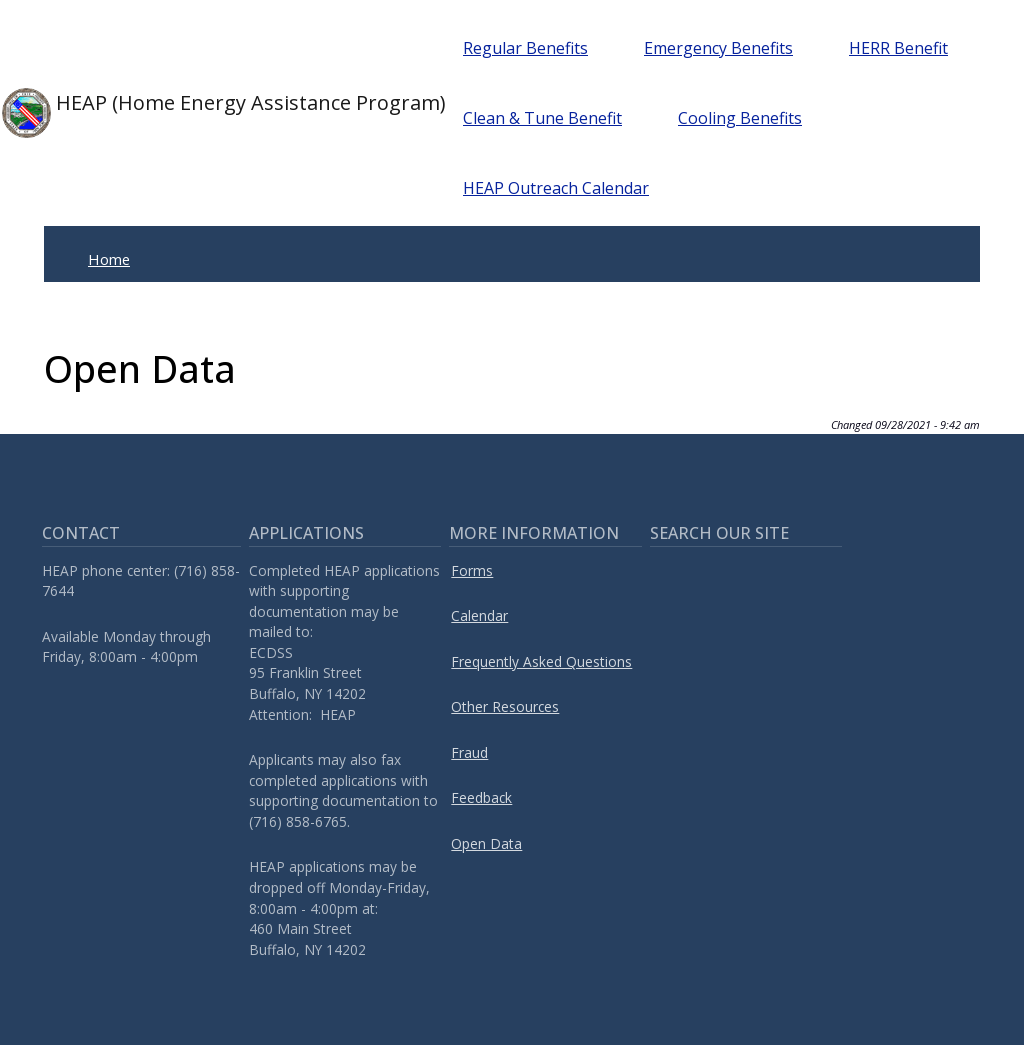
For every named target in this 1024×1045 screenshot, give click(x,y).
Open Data (486, 843)
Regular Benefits (525, 48)
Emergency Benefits (718, 48)
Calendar (479, 615)
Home (109, 259)
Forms (472, 570)
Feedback (481, 797)
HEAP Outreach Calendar (556, 188)
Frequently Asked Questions (541, 661)
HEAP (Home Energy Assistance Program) (200, 113)
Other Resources (505, 706)
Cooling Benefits (740, 118)
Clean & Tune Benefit (542, 118)
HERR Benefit (898, 48)
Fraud (469, 752)
